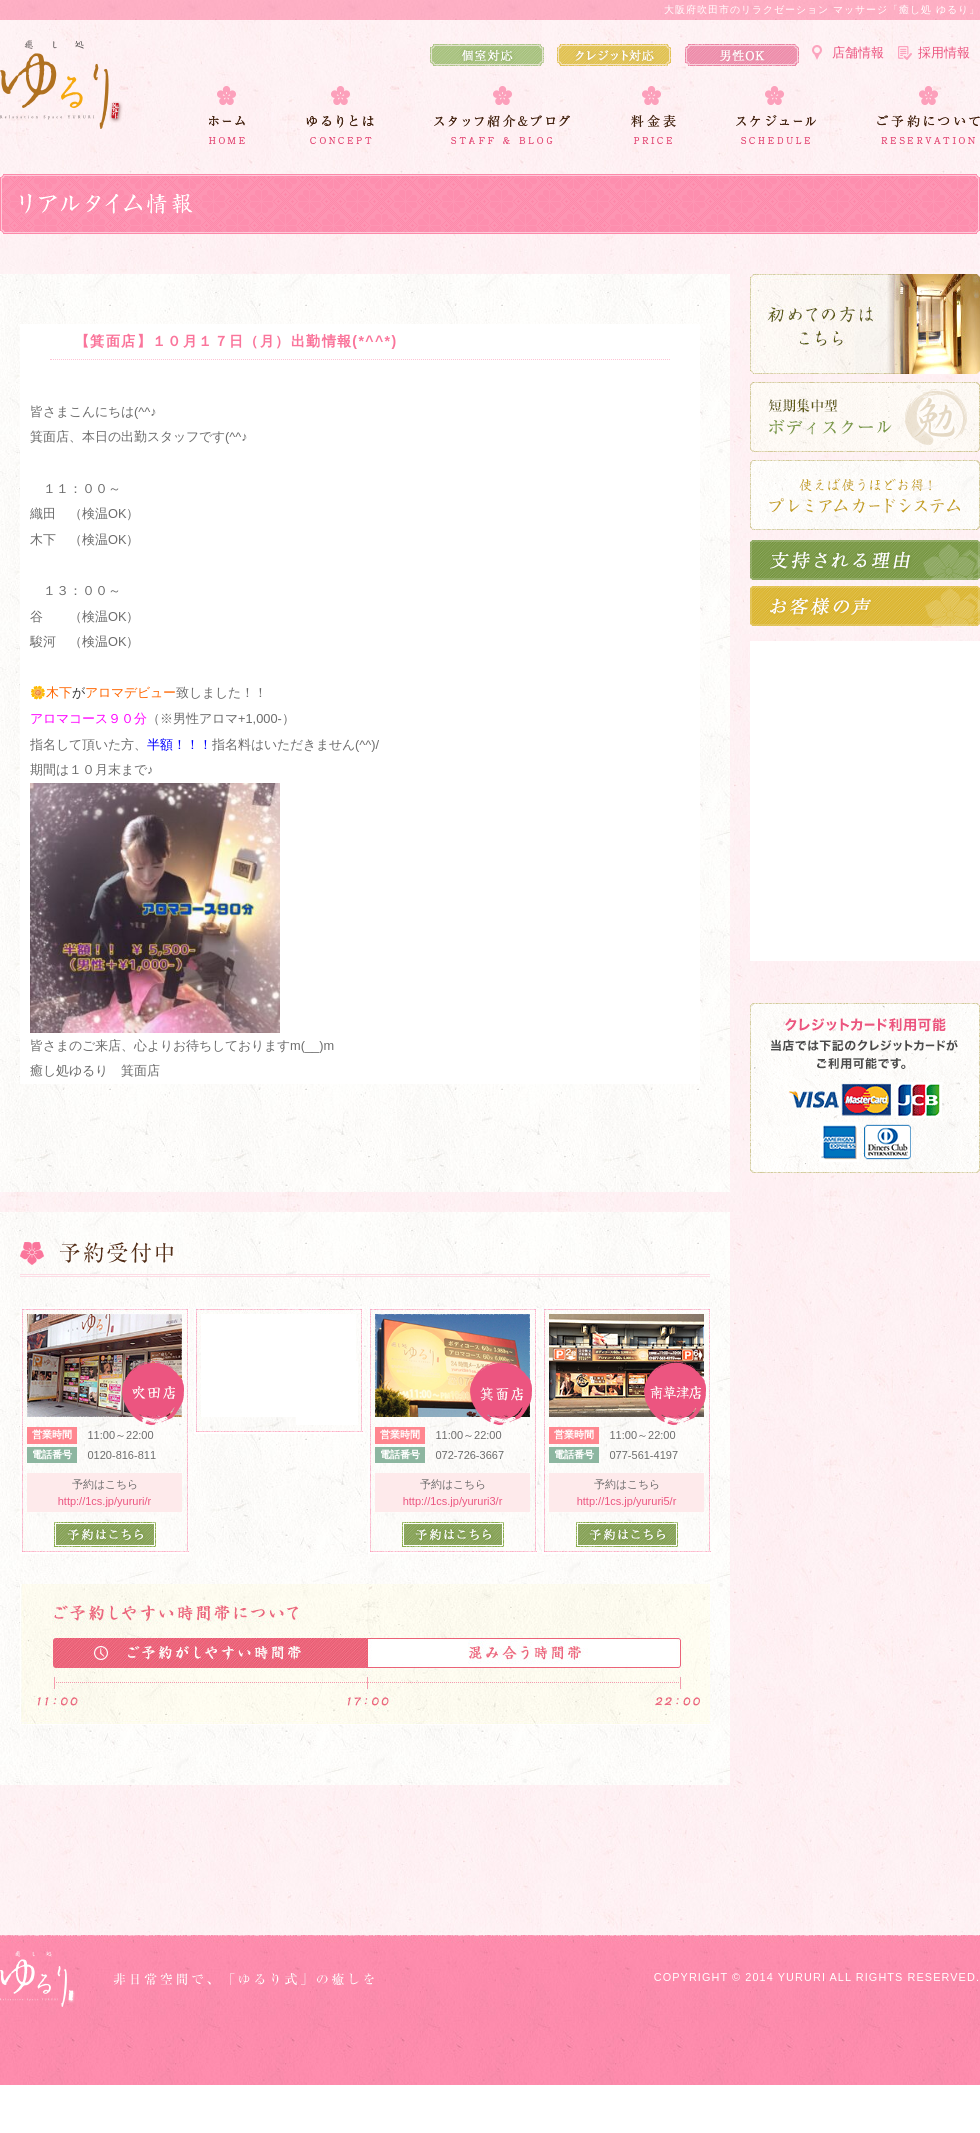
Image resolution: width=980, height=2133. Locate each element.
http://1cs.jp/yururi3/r (453, 1501)
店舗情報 (858, 52)
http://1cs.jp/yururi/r (105, 1501)
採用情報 (944, 52)
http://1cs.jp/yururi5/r (627, 1501)
